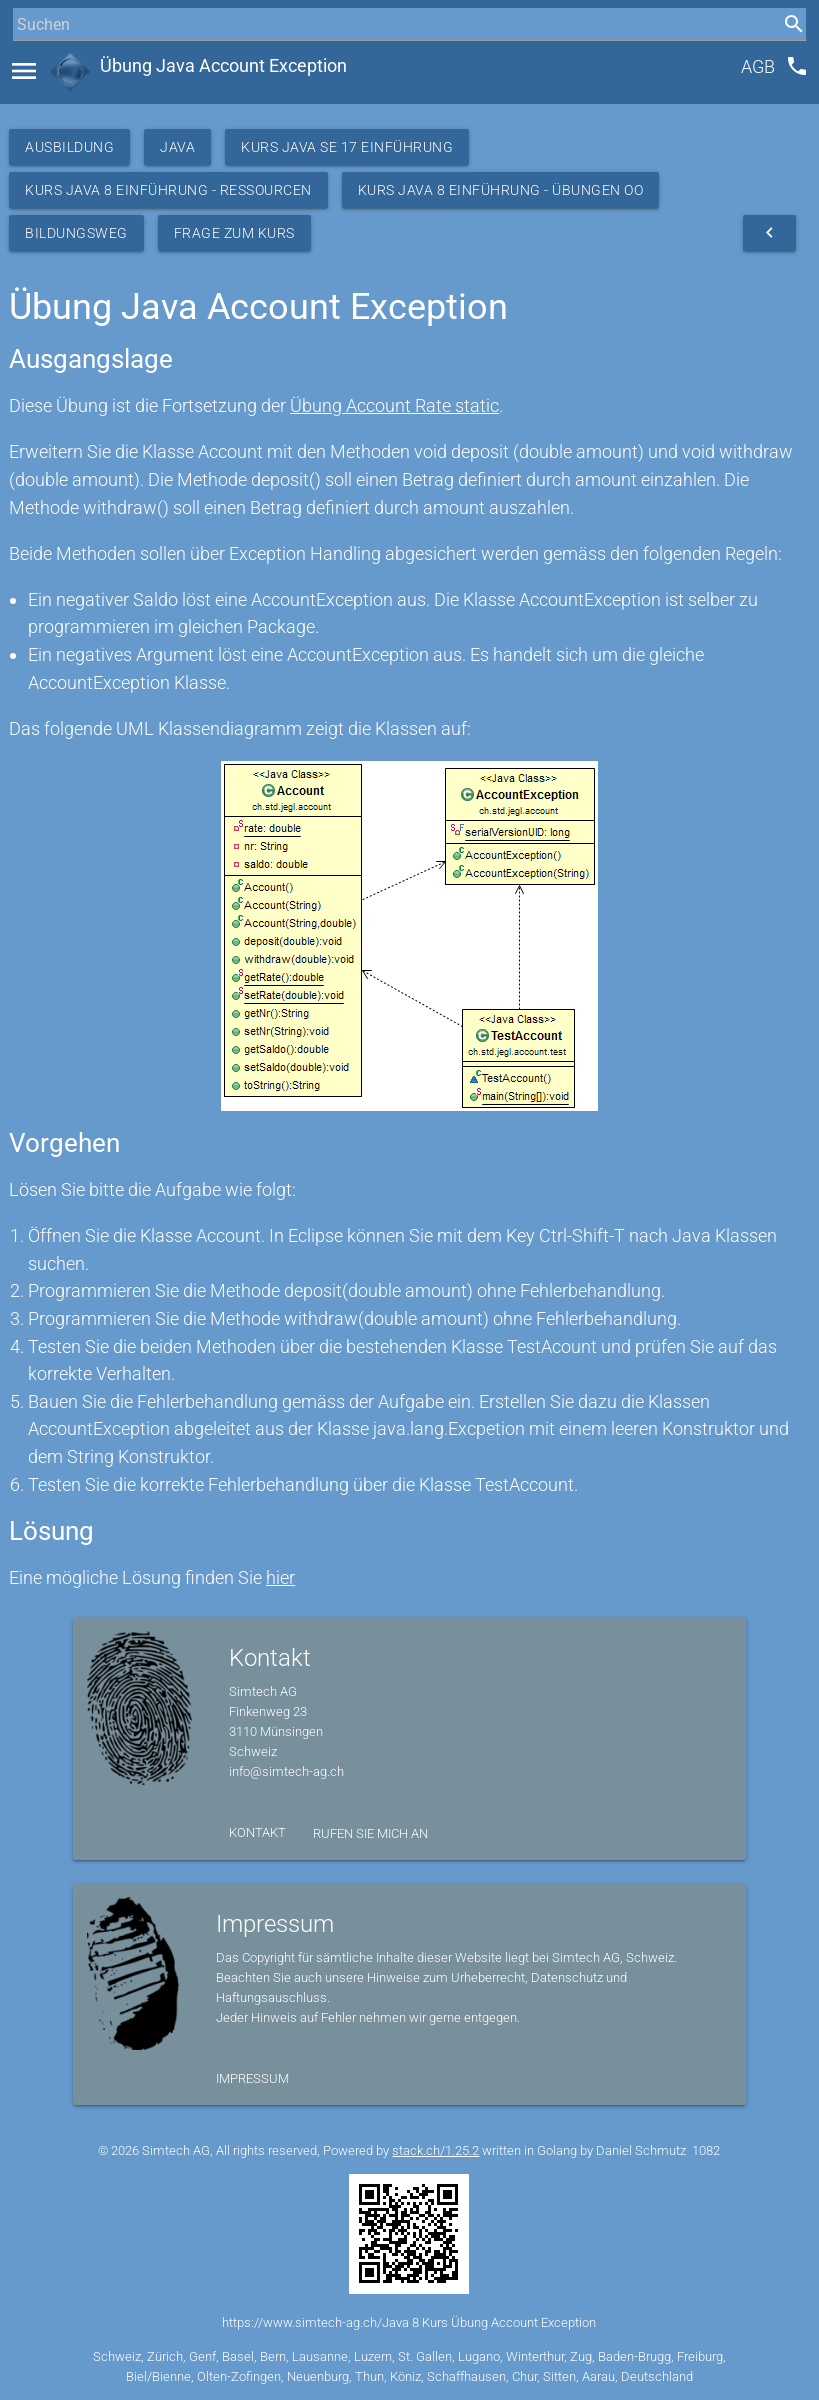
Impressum (252, 2078)
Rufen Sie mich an (370, 1833)
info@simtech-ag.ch (286, 1771)
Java (177, 147)
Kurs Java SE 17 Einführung (347, 147)
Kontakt (257, 1832)
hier (280, 1577)
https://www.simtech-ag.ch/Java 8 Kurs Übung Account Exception (409, 2322)
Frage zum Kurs (234, 233)
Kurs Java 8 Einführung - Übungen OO (501, 190)
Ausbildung (69, 147)
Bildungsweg (76, 233)
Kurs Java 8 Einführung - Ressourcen (168, 190)
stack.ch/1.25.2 (435, 2150)
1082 (706, 2150)
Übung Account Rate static (394, 405)
